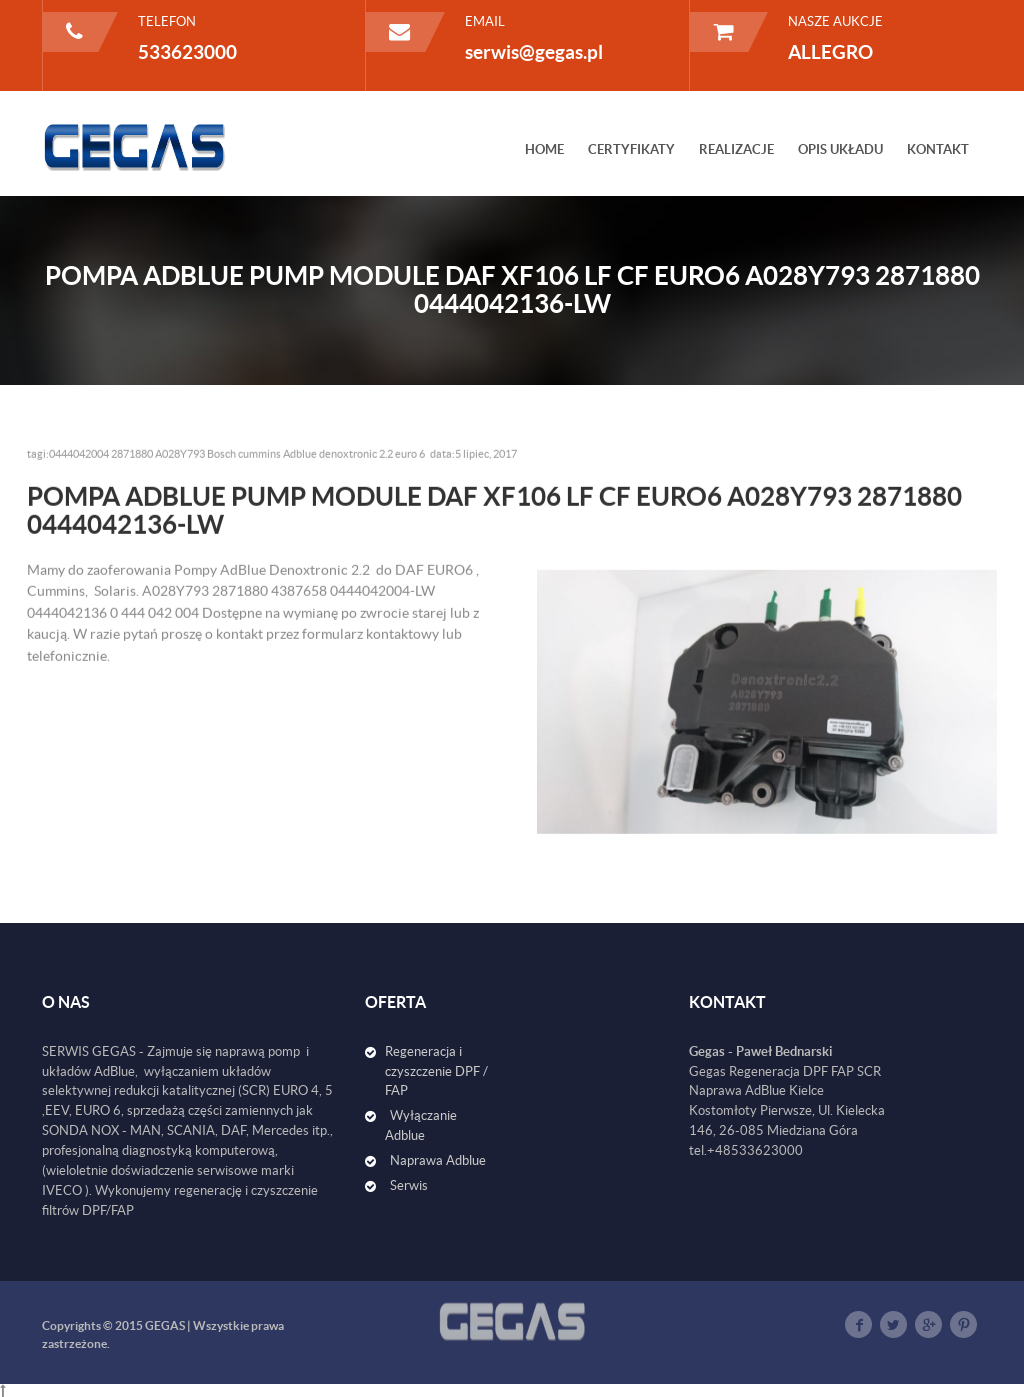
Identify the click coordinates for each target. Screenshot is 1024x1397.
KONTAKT (938, 149)
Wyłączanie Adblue (421, 1125)
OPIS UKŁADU (840, 149)
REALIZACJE (736, 149)
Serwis (409, 1185)
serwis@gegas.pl (534, 52)
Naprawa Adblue (438, 1160)
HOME (544, 149)
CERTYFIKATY (631, 149)
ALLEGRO (830, 52)
